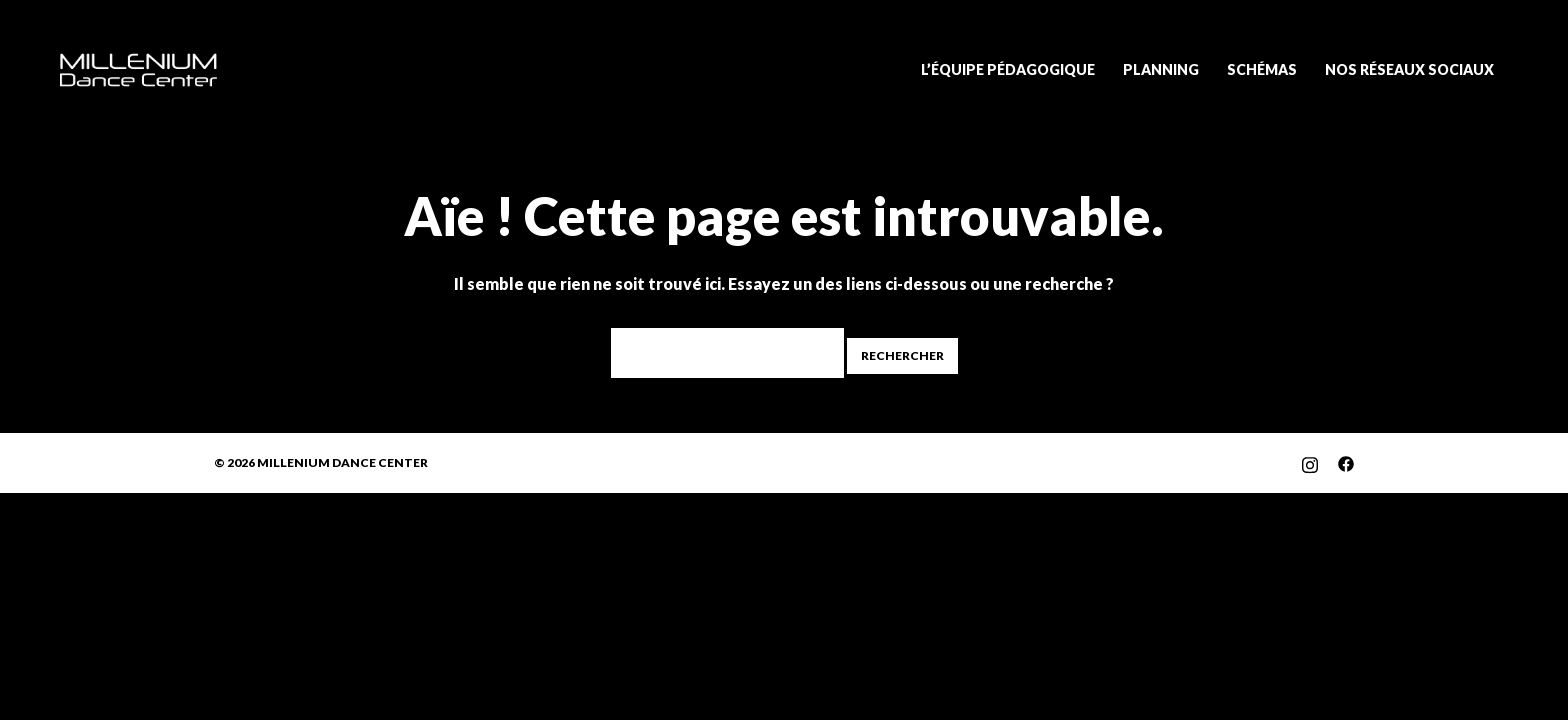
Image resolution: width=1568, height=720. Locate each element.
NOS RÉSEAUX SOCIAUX (1409, 69)
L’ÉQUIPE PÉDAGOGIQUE (1008, 69)
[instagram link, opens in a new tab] (1310, 462)
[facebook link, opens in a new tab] (1346, 462)
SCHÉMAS (1262, 69)
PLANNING (1161, 69)
